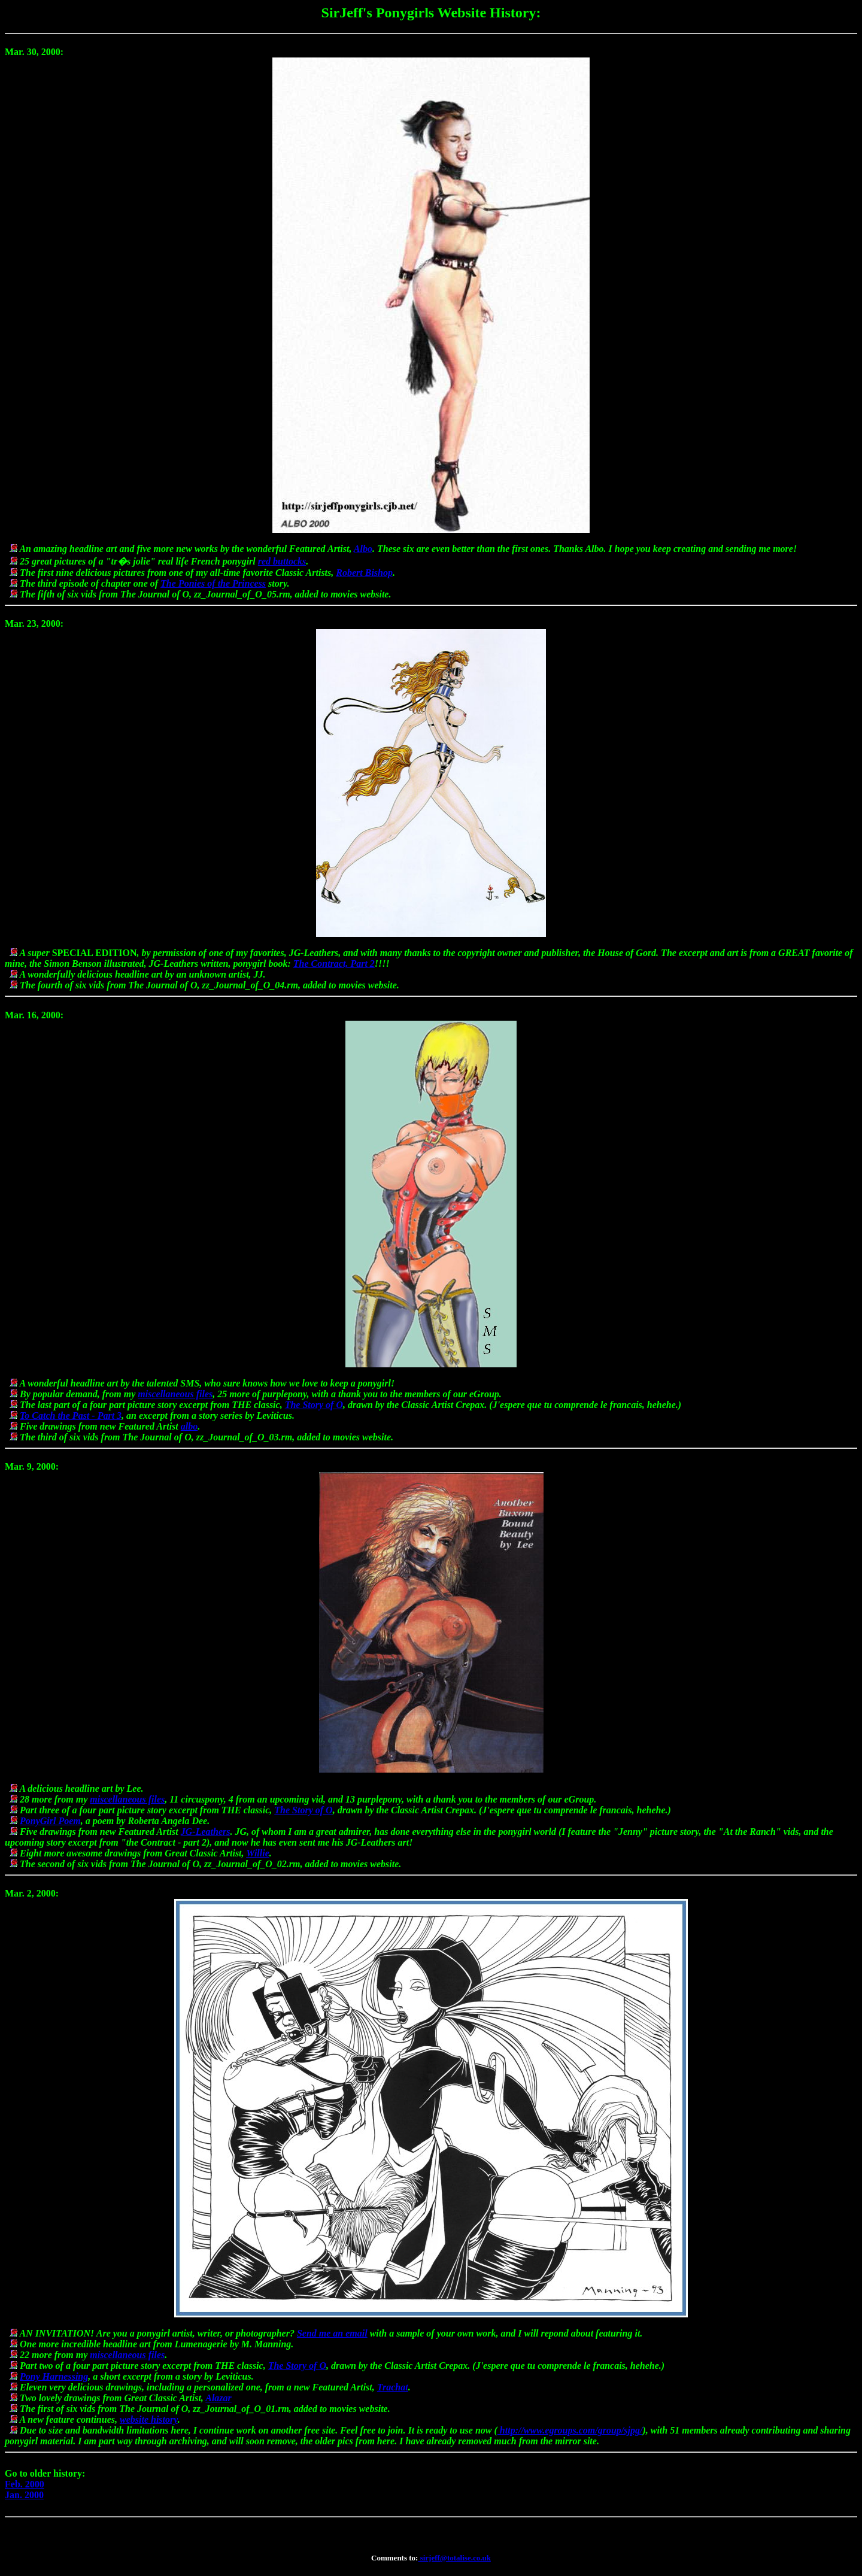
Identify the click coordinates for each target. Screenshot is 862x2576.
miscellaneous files (175, 1394)
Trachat (392, 2387)
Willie (257, 1853)
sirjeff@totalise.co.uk (454, 2557)
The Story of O (314, 1405)
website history (149, 2419)
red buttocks (282, 561)
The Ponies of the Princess (213, 583)
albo (189, 1426)
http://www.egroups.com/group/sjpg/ (570, 2430)
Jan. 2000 (24, 2495)
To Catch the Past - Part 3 (71, 1415)
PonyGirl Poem (50, 1821)
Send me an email (332, 2333)
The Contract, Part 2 (334, 963)
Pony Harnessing (54, 2376)
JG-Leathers (205, 1831)
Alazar (218, 2398)
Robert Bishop (364, 573)
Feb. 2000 (24, 2484)
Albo (363, 549)
